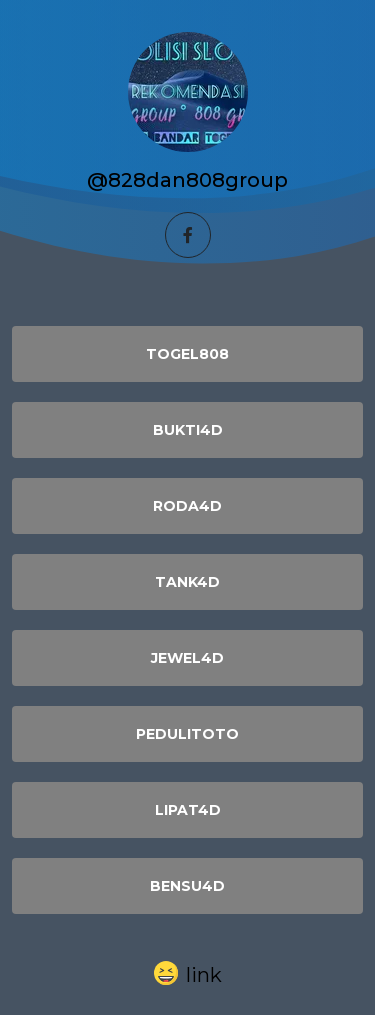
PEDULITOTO (187, 734)
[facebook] (188, 235)
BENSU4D (187, 886)
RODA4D (187, 506)
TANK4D (187, 582)
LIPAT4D (188, 810)
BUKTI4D (188, 430)
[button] (188, 974)
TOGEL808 (187, 354)
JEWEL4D (187, 658)
